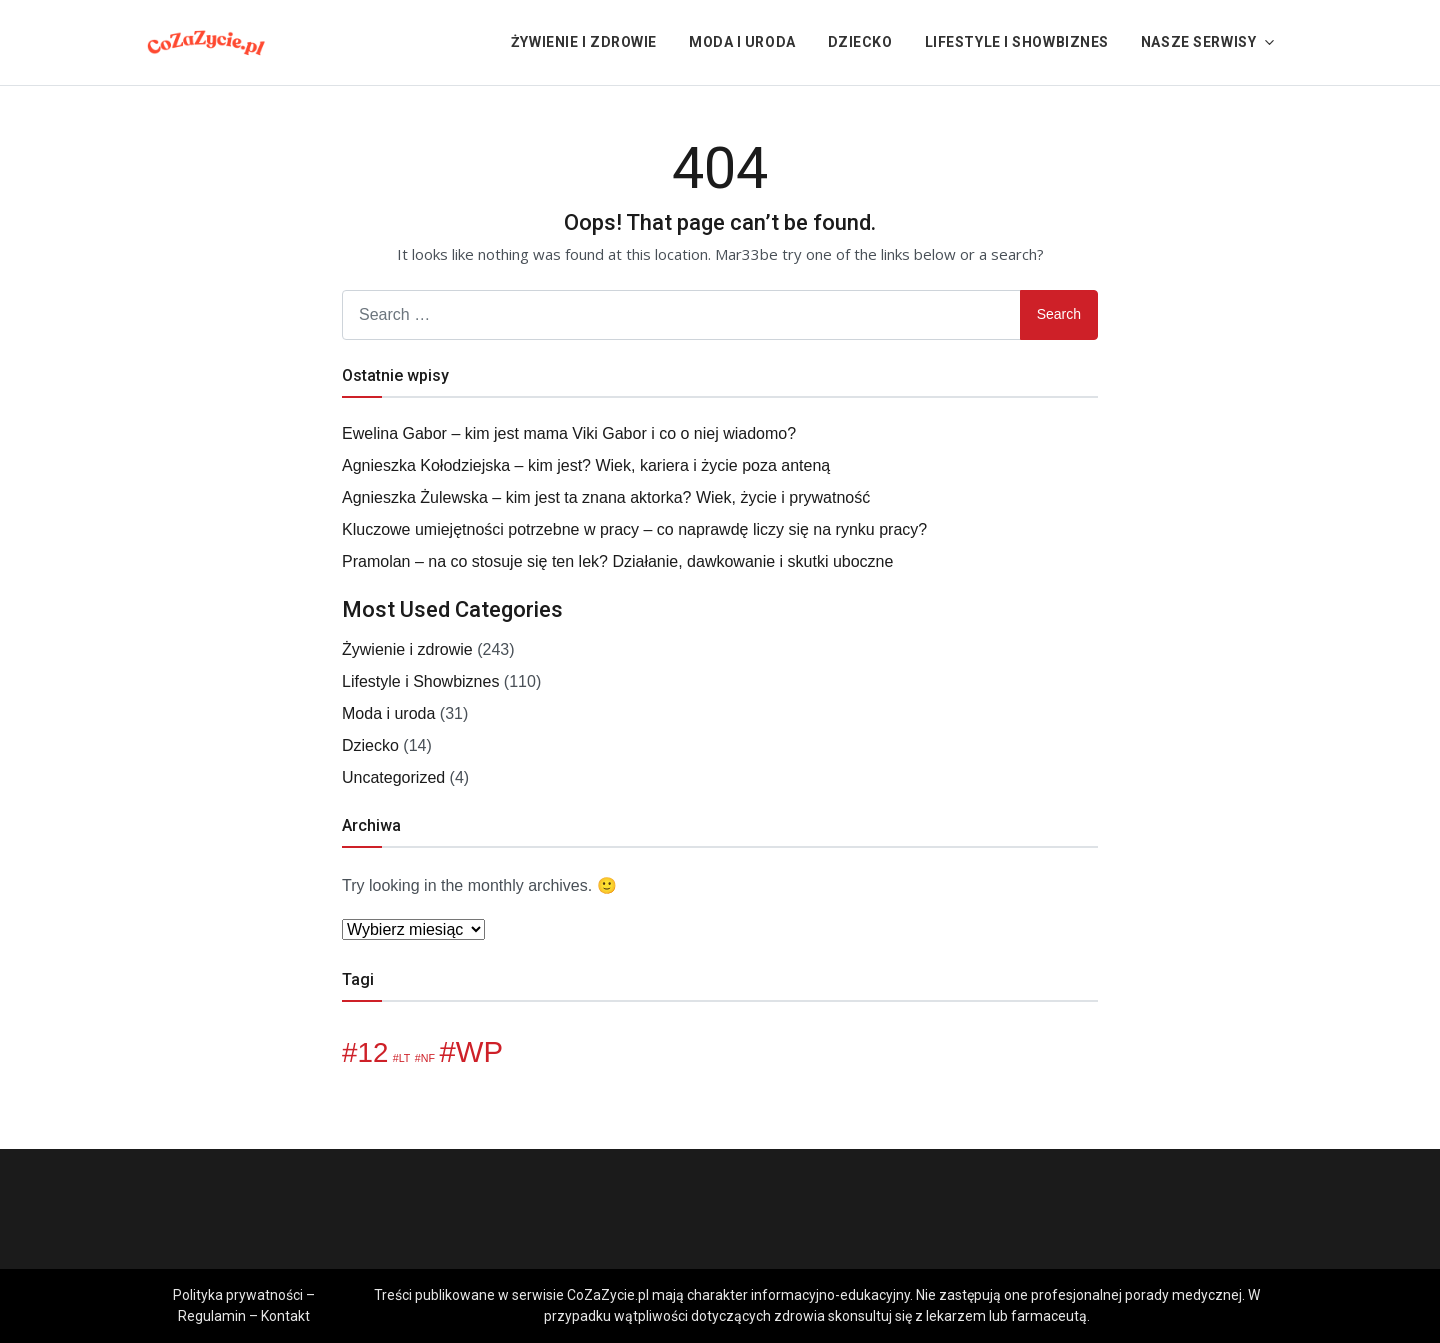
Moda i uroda (742, 42)
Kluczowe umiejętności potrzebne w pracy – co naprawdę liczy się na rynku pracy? (634, 529)
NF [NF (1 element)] (428, 1058)
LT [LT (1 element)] (405, 1058)
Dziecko (860, 42)
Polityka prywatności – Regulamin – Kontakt (244, 1305)
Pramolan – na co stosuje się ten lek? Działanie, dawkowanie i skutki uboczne (617, 561)
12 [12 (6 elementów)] (372, 1052)
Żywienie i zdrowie (584, 42)
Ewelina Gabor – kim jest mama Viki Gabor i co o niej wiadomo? (569, 433)
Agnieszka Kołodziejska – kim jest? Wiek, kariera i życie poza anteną (586, 465)
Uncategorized (393, 777)
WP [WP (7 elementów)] (479, 1051)
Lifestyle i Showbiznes (1017, 42)
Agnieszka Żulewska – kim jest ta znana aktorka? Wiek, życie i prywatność (606, 497)
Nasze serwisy (1198, 42)
